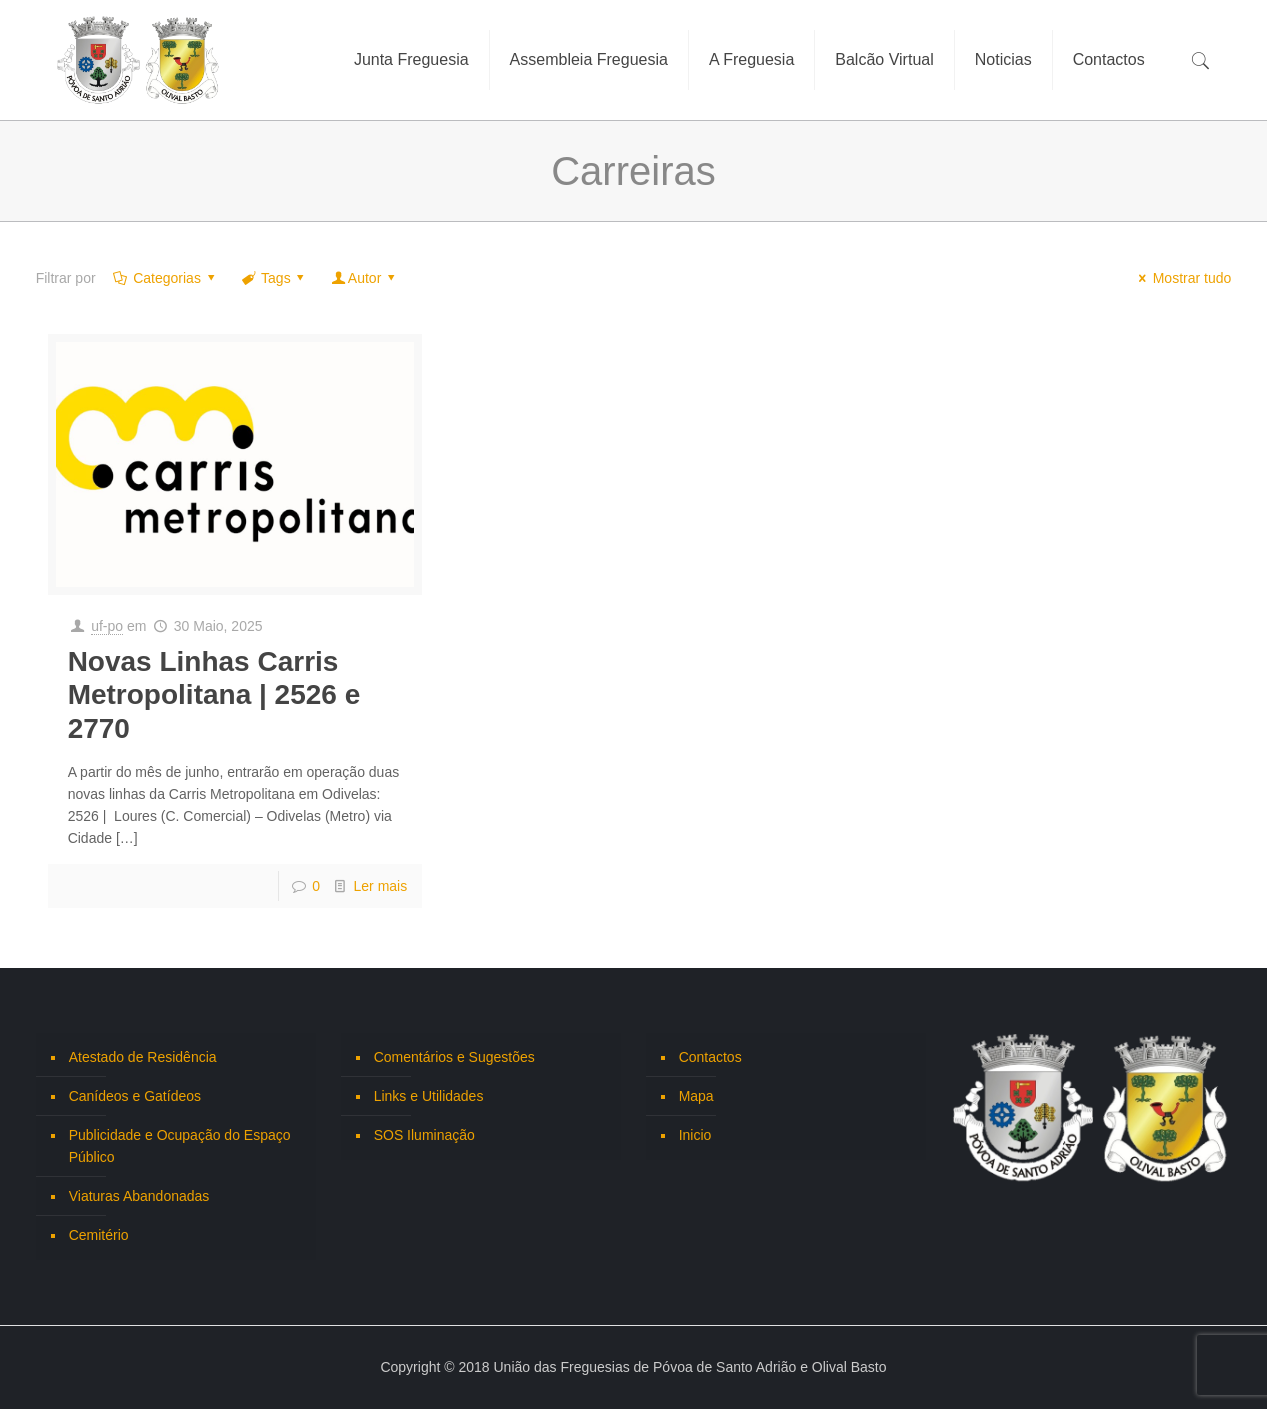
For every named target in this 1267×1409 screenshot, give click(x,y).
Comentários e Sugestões (454, 1057)
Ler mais (381, 886)
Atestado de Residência (143, 1057)
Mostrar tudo (1182, 278)
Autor (364, 278)
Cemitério (99, 1235)
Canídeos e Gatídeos (135, 1096)
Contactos (710, 1057)
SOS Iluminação (424, 1135)
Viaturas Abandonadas (139, 1196)
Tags (274, 278)
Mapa (696, 1096)
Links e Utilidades (429, 1096)
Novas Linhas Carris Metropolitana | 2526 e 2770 (214, 695)
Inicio (695, 1135)
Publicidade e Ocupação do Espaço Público (180, 1146)
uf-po (107, 626)
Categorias (166, 278)
